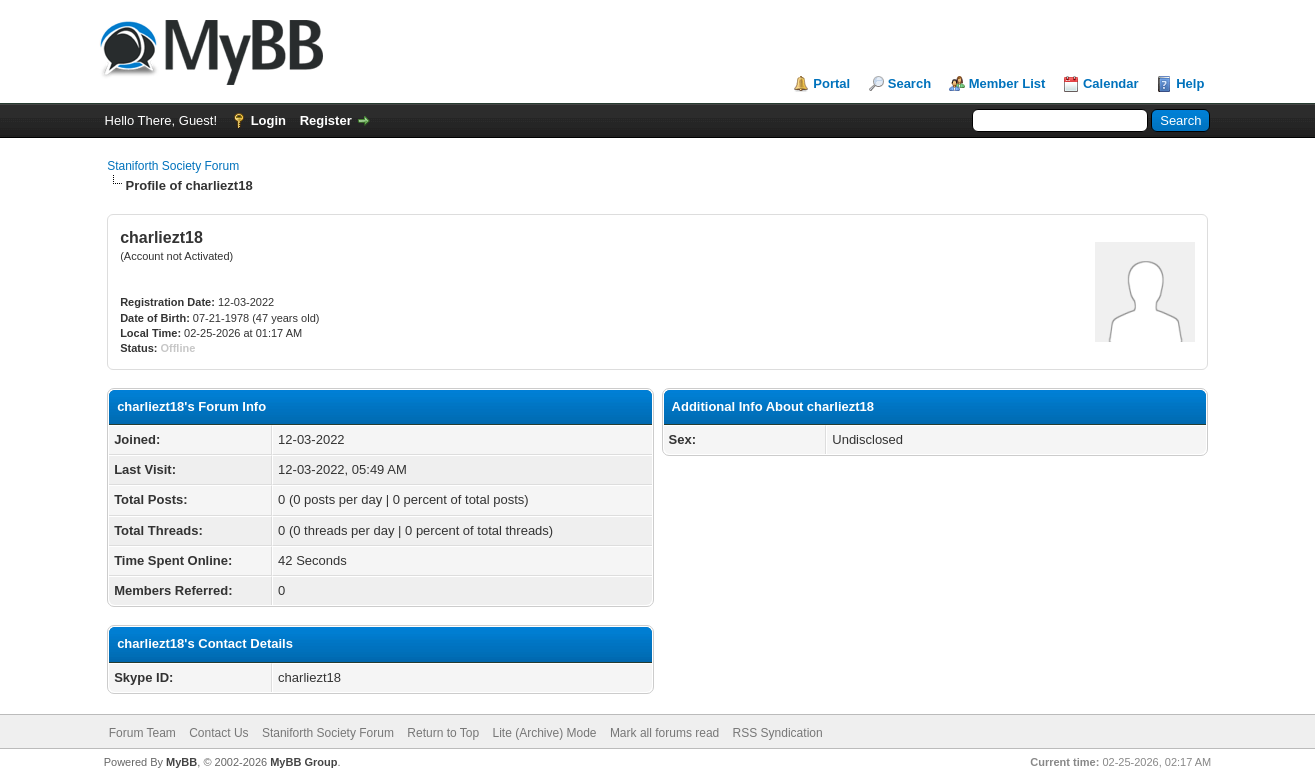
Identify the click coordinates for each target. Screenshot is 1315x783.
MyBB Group (303, 762)
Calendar (1111, 83)
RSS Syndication (778, 733)
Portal (831, 83)
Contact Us (218, 733)
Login (268, 120)
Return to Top (443, 733)
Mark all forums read (664, 733)
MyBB (181, 762)
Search (909, 83)
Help (1190, 83)
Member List (1007, 83)
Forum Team (142, 733)
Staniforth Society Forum (173, 166)
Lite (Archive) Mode (544, 733)
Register (326, 120)
